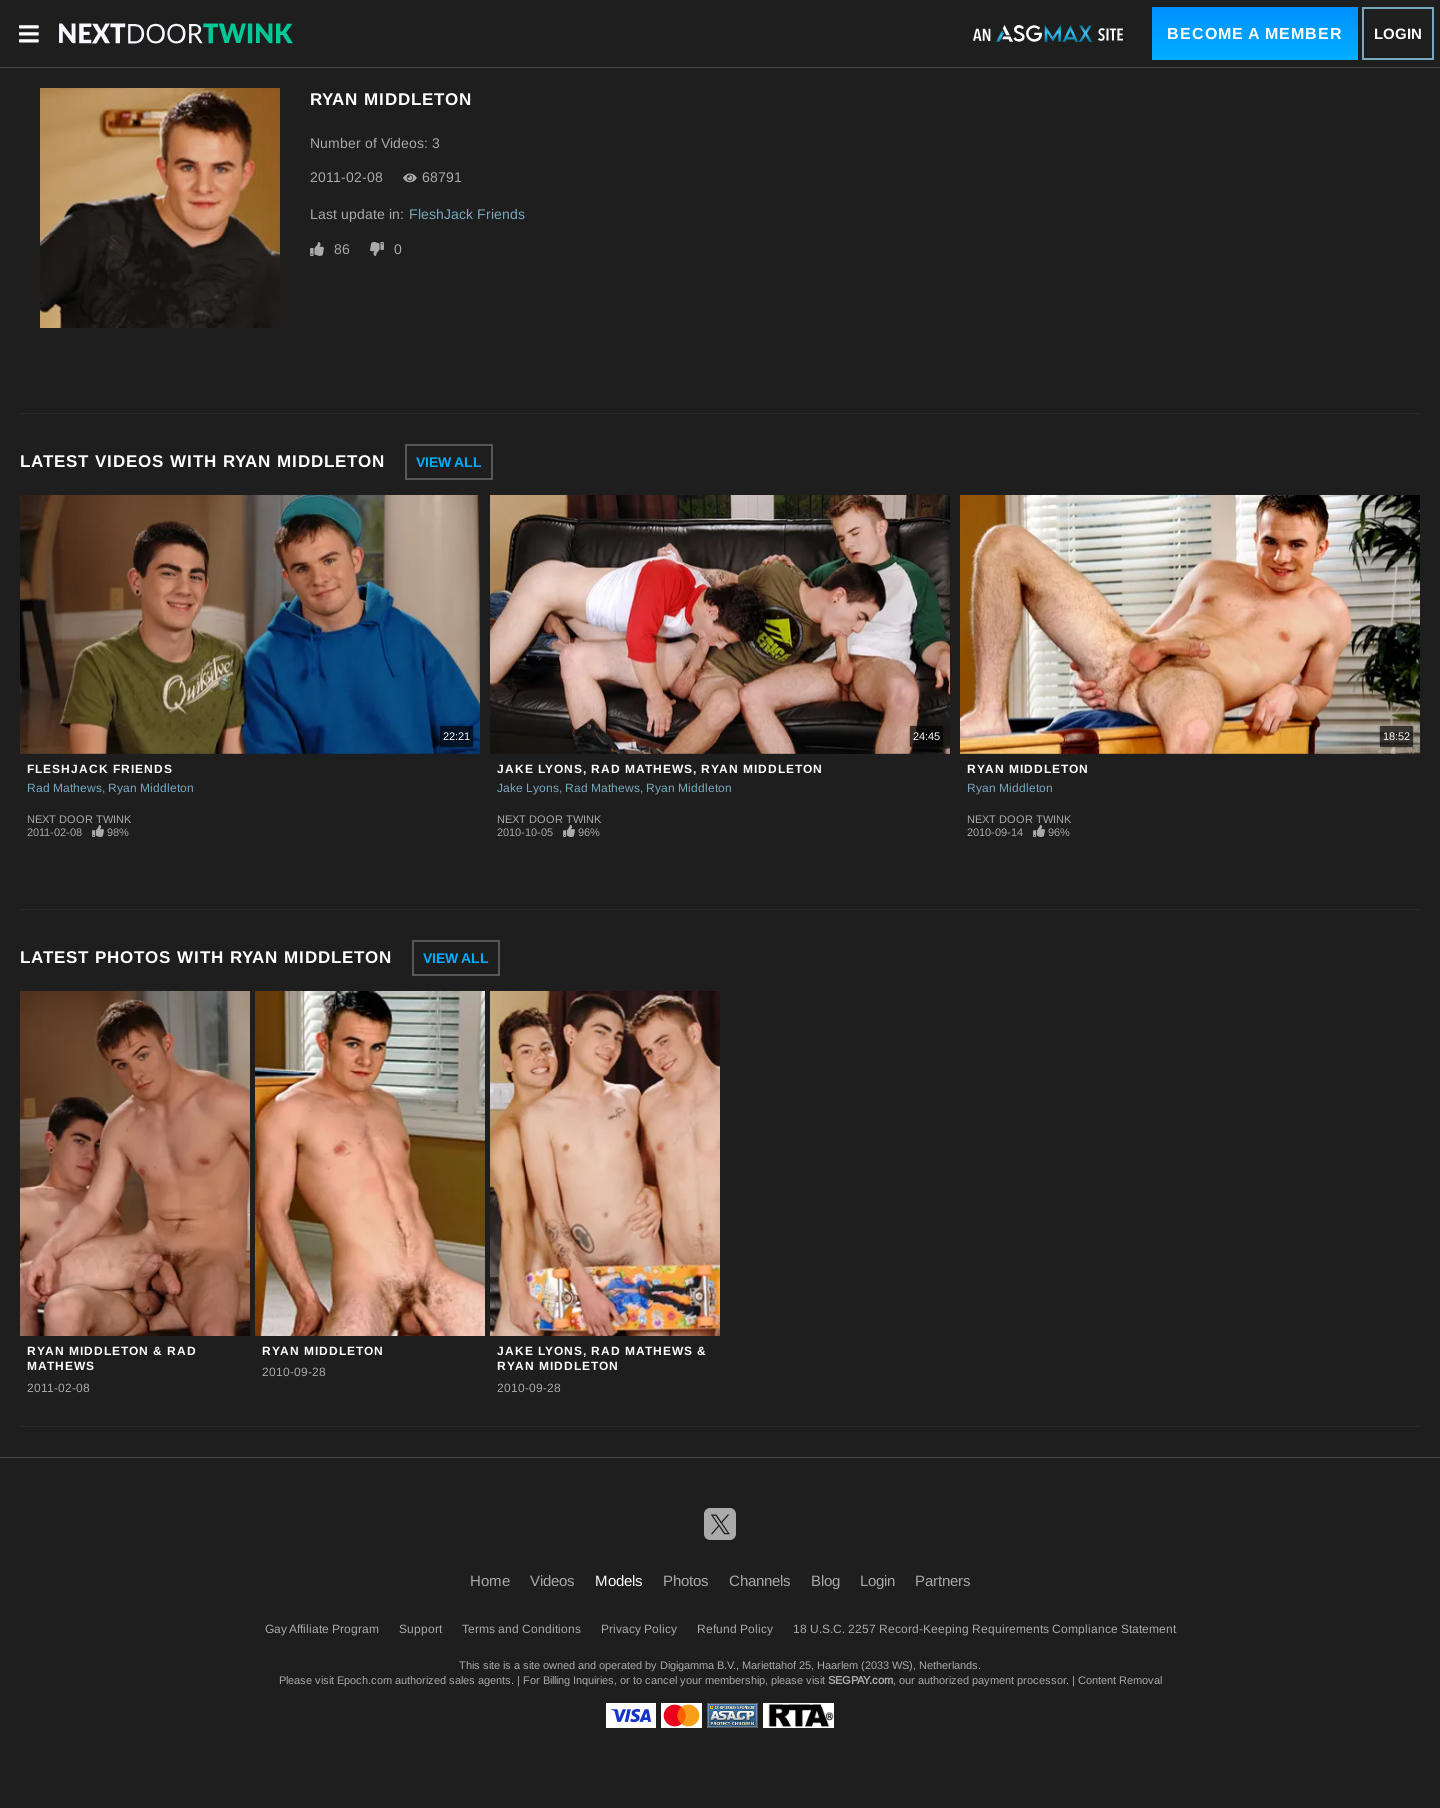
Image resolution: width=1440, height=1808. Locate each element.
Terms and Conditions (521, 1629)
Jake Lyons (528, 788)
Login (1398, 33)
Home (490, 1580)
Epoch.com (364, 1680)
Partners (943, 1580)
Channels (760, 1580)
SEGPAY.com (860, 1680)
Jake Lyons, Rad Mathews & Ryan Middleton (602, 1358)
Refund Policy (735, 1629)
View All (449, 462)
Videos (552, 1580)
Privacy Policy (639, 1629)
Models (619, 1580)
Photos (686, 1580)
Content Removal (1120, 1680)
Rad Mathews (64, 788)
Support (420, 1629)
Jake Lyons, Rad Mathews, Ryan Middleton (660, 769)
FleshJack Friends (467, 214)
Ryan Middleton (151, 788)
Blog (825, 1580)
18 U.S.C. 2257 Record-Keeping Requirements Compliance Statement (984, 1629)
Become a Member (1255, 33)
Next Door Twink (79, 819)
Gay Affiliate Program (322, 1629)
